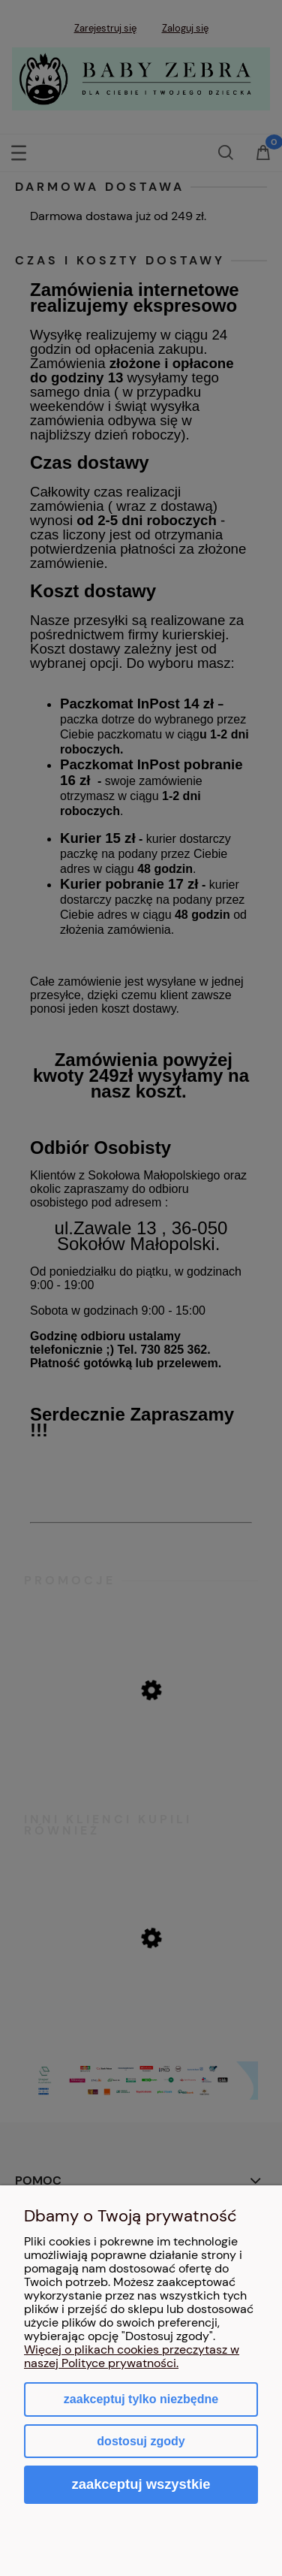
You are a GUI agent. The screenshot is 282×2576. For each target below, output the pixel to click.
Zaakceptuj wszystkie (140, 2484)
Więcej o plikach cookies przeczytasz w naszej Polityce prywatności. (131, 2356)
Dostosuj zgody (140, 2441)
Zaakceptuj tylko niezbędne (141, 2399)
